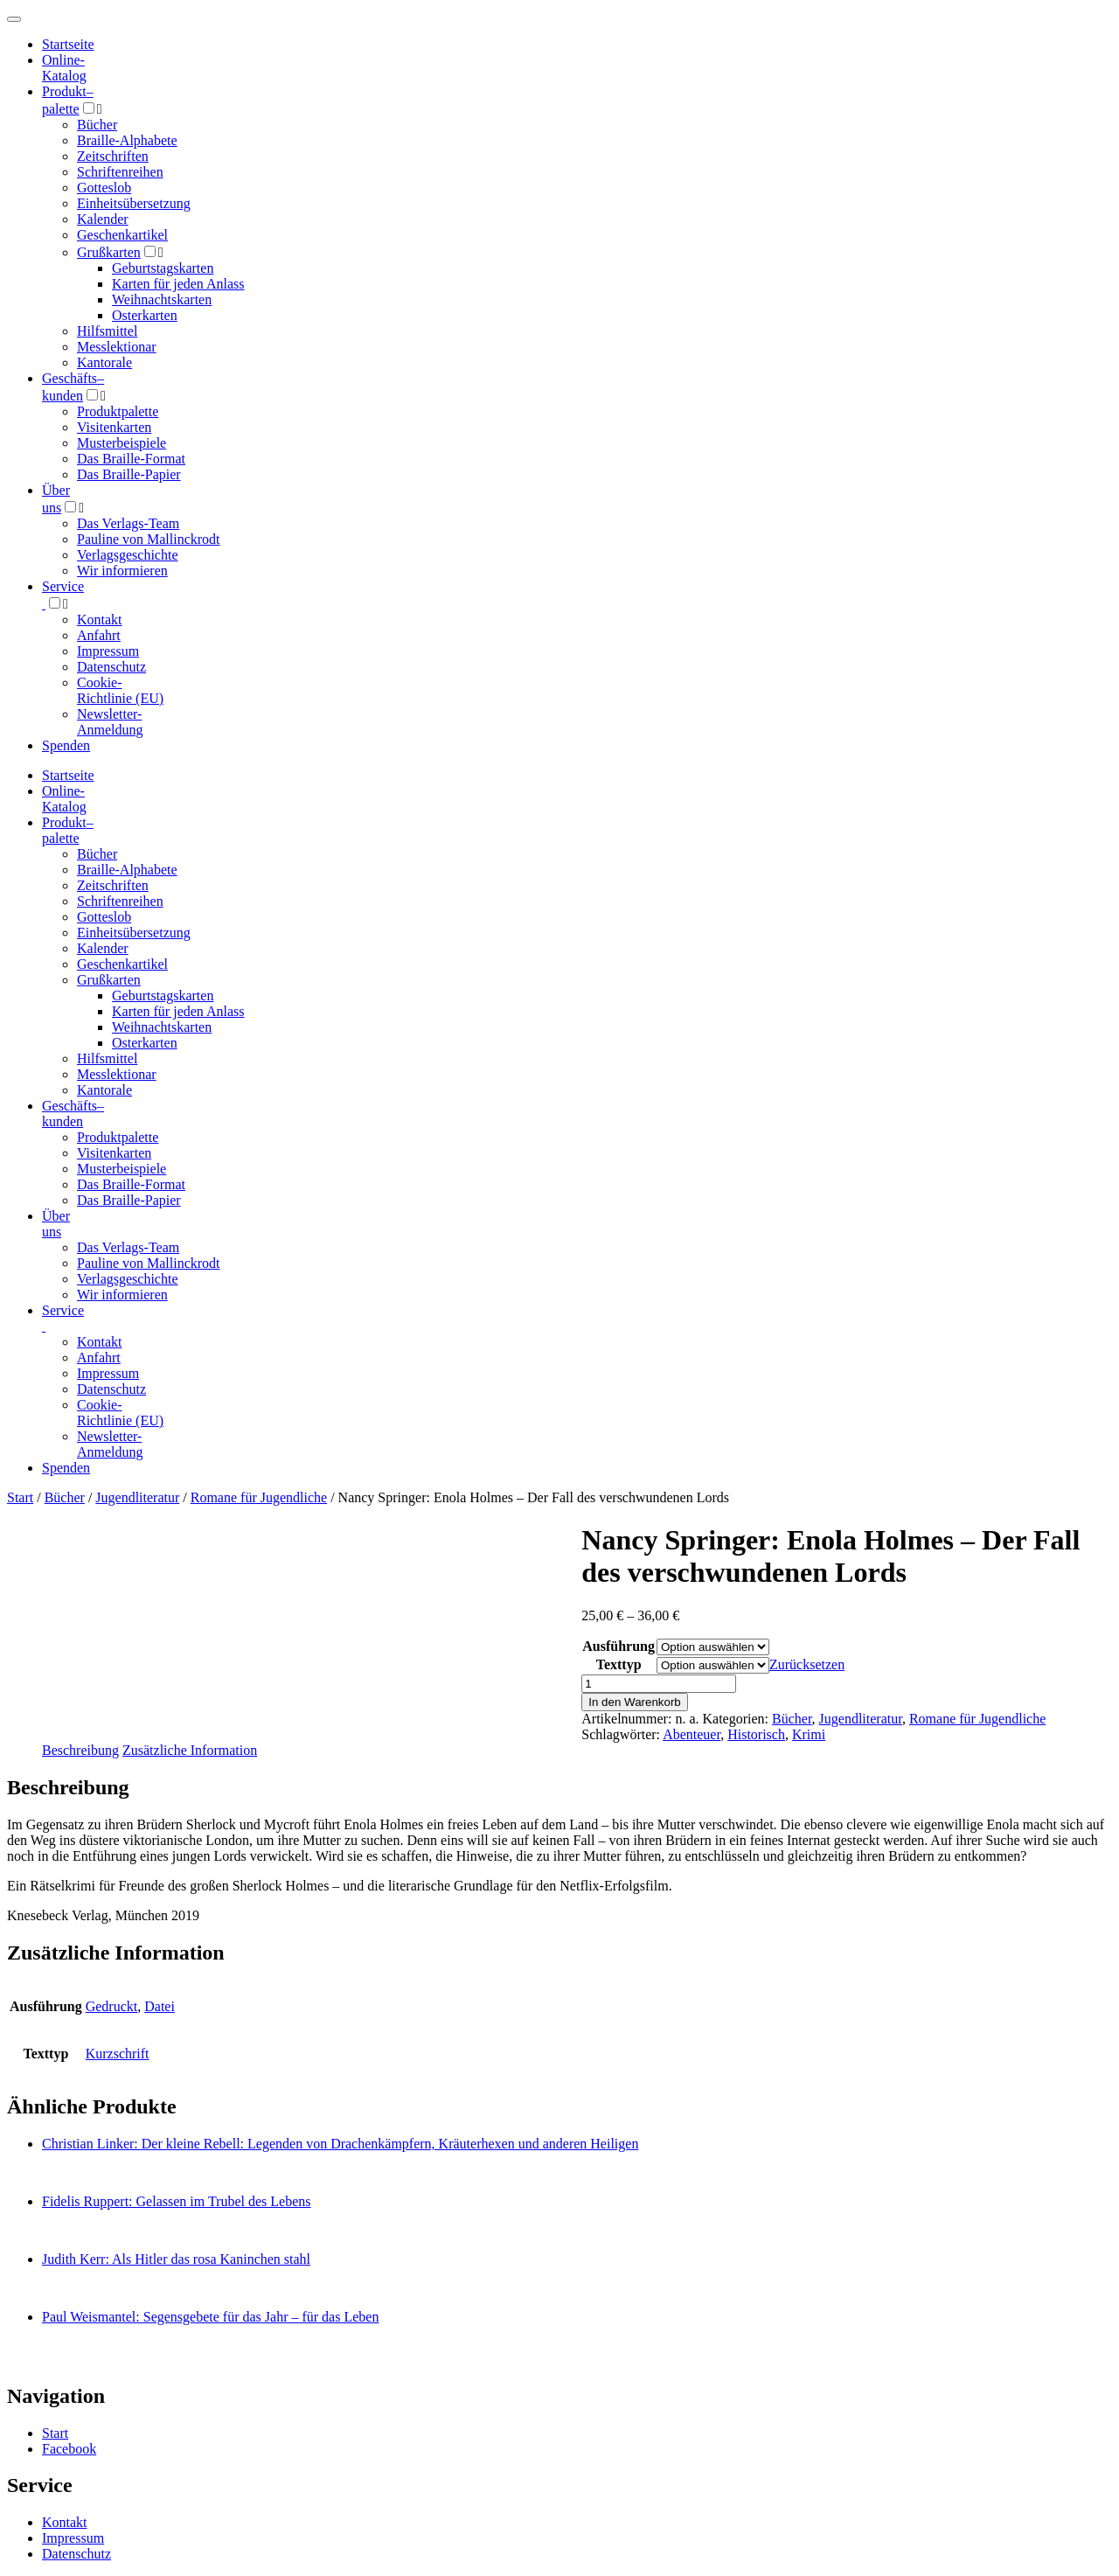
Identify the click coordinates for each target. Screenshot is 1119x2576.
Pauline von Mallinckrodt (148, 539)
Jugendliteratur (137, 1497)
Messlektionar (116, 346)
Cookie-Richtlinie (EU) (120, 690)
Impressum (108, 651)
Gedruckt (112, 2006)
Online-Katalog (64, 67)
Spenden (66, 745)
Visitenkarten (114, 427)
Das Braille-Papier (129, 474)
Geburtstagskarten (162, 268)
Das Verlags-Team (128, 523)
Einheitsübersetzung (134, 203)
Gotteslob (104, 187)
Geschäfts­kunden (73, 1113)
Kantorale (104, 362)
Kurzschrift (117, 2053)
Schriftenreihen (120, 171)
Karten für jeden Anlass (178, 283)
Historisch (756, 1734)
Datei (159, 2006)
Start (20, 1497)
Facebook (69, 2448)
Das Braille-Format (131, 458)
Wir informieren (122, 570)
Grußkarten (109, 252)
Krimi (808, 1734)
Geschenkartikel (122, 234)
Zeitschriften (113, 156)
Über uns (56, 1223)
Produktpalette (117, 411)
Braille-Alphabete (127, 140)
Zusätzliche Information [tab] (189, 1750)
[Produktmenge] (658, 1683)
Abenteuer (691, 1734)
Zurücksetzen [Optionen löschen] (806, 1664)
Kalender (103, 219)
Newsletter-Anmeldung (110, 722)
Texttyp (619, 1664)
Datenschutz (111, 666)
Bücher (97, 124)
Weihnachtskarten (162, 299)
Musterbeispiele (121, 442)
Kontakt (99, 619)
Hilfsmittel (107, 331)
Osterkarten (144, 315)
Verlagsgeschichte (127, 554)
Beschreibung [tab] (80, 1750)
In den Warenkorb (634, 1702)
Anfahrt (99, 635)
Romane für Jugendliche (259, 1497)
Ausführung (618, 1646)
